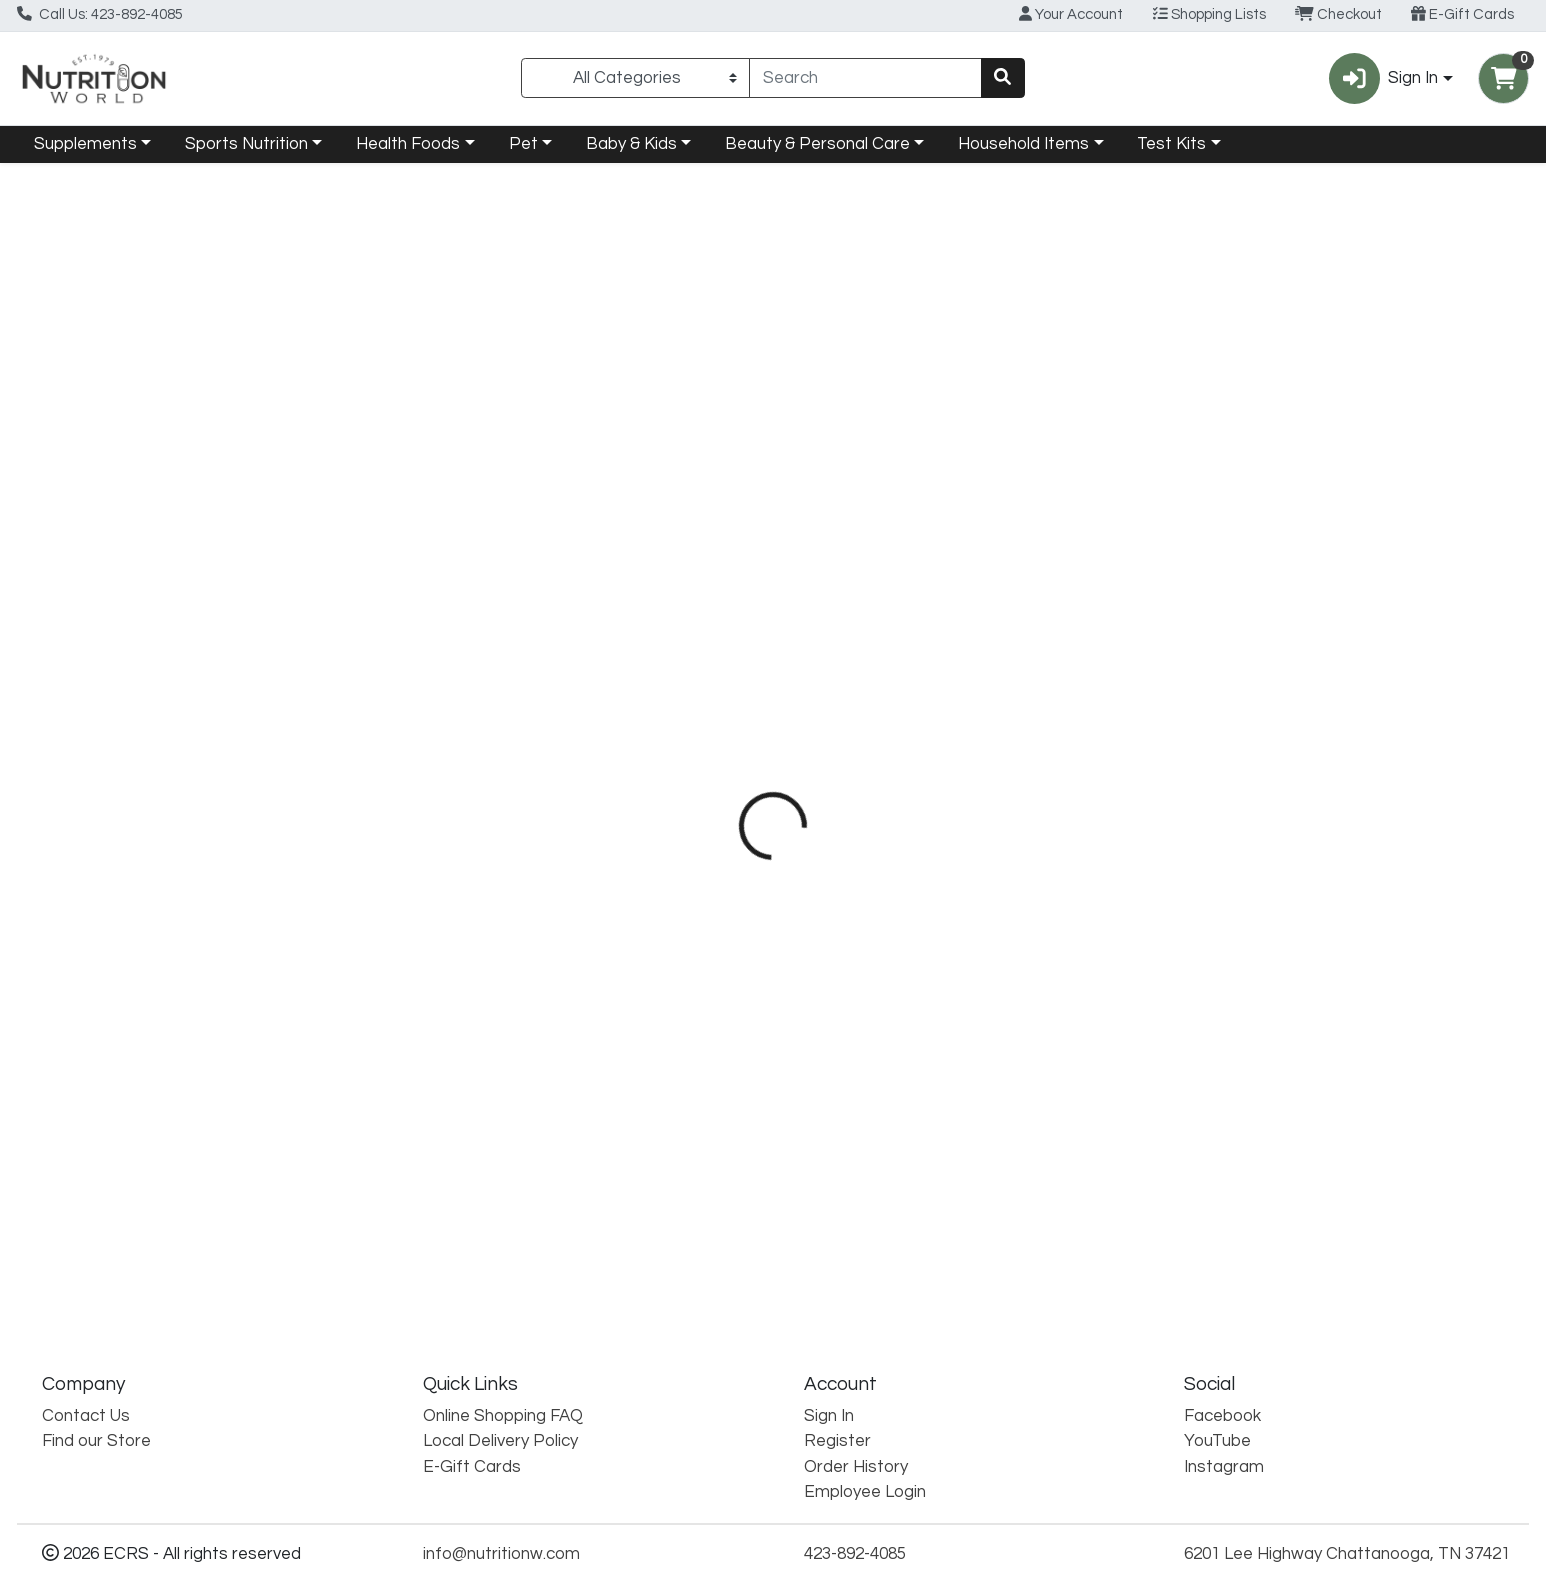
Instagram (1224, 1467)
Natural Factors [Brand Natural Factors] (910, 577)
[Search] (865, 78)
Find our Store (96, 1442)
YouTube (1217, 1442)
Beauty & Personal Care (817, 144)
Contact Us (86, 1416)
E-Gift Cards (1462, 14)
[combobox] (865, 78)
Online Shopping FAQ (503, 1416)
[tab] (701, 451)
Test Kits (1171, 144)
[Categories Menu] (635, 78)
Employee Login (865, 1492)
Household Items (1023, 144)
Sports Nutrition (246, 144)
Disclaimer (900, 451)
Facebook (1222, 1416)
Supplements (85, 144)
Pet (523, 144)
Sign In (829, 1416)
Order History (856, 1467)
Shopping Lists (1209, 14)
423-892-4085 (855, 1554)
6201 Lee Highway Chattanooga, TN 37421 (1347, 1554)
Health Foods (408, 144)
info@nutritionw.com (501, 1554)
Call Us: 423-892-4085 (100, 14)
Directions (795, 451)
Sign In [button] (1383, 78)
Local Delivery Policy (500, 1442)
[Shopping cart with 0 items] (1503, 78)
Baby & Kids (631, 144)
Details (701, 451)
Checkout (1338, 14)
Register (837, 1442)
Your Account (1071, 14)
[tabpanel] (1095, 888)
